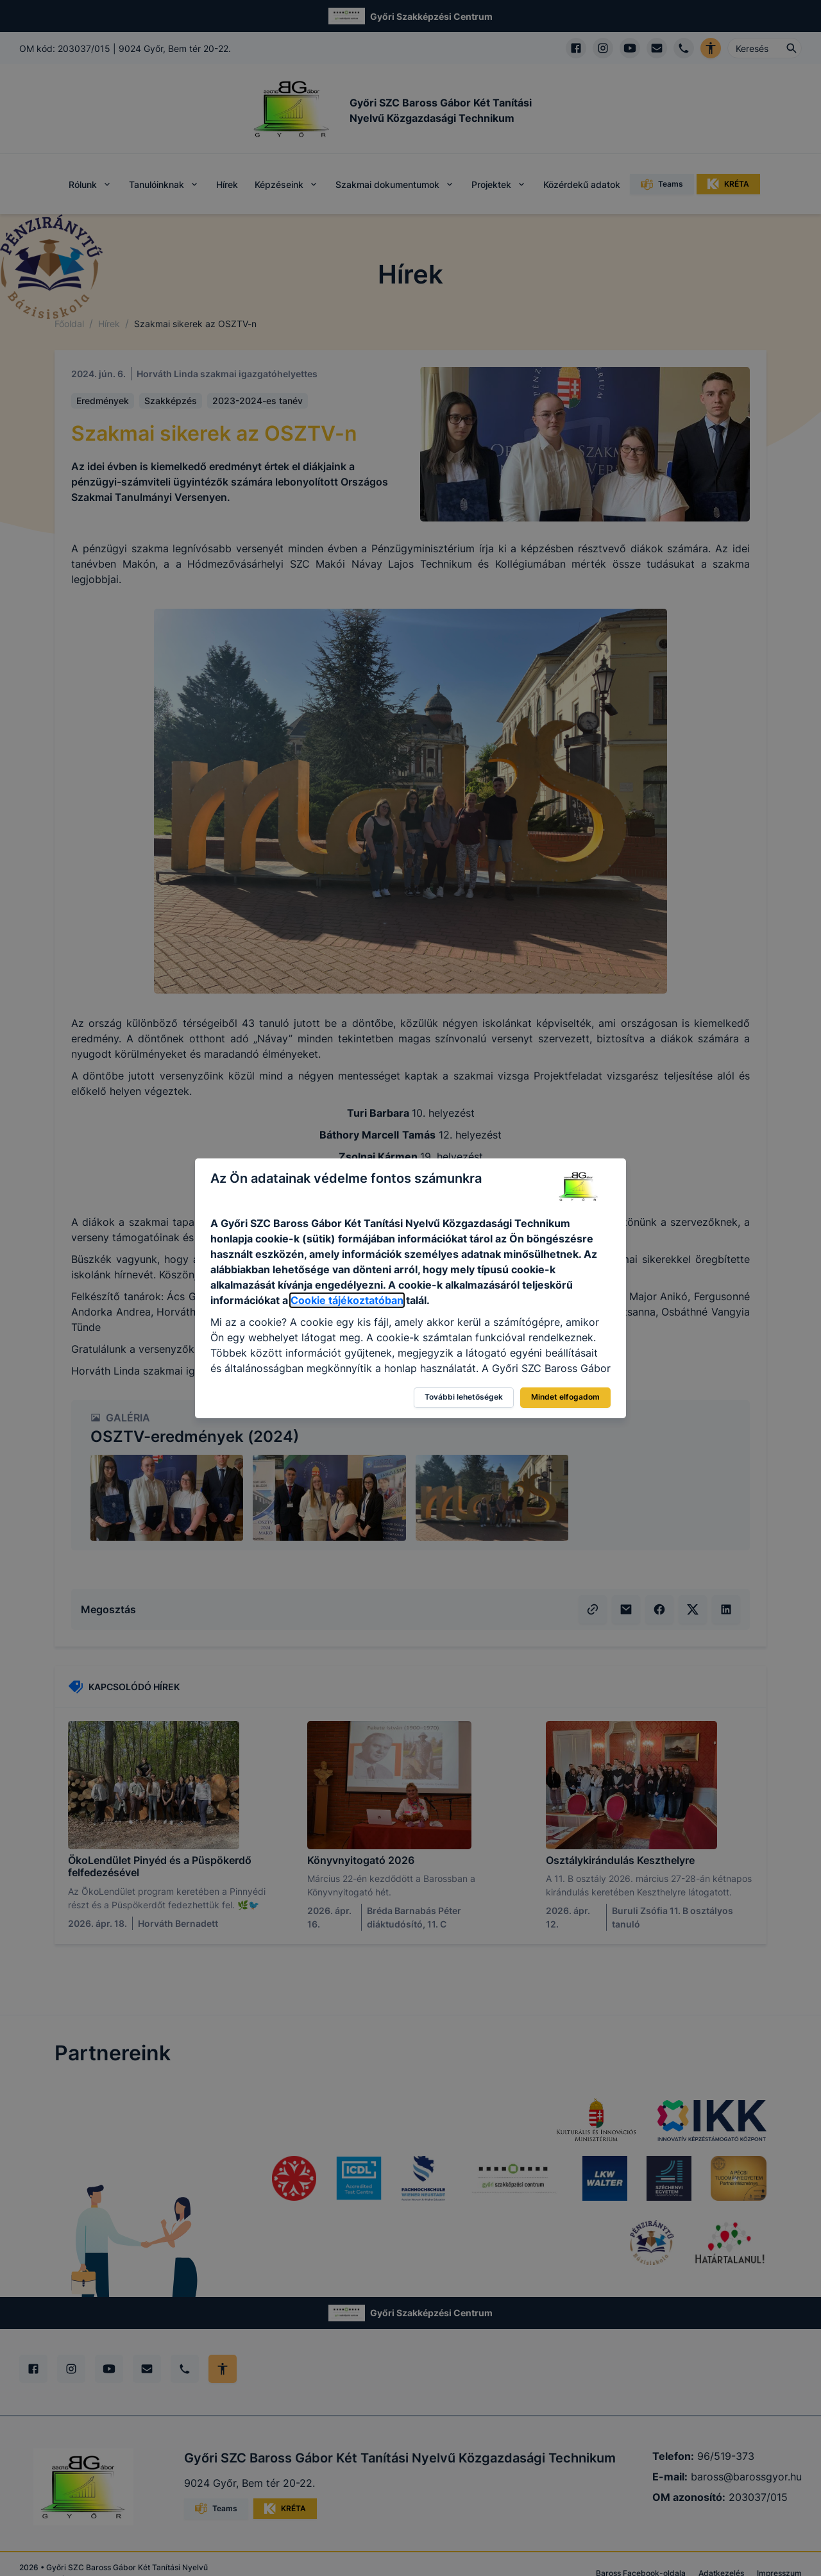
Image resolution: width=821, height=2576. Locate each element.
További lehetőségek (464, 1397)
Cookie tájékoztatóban (347, 1300)
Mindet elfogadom (565, 1397)
